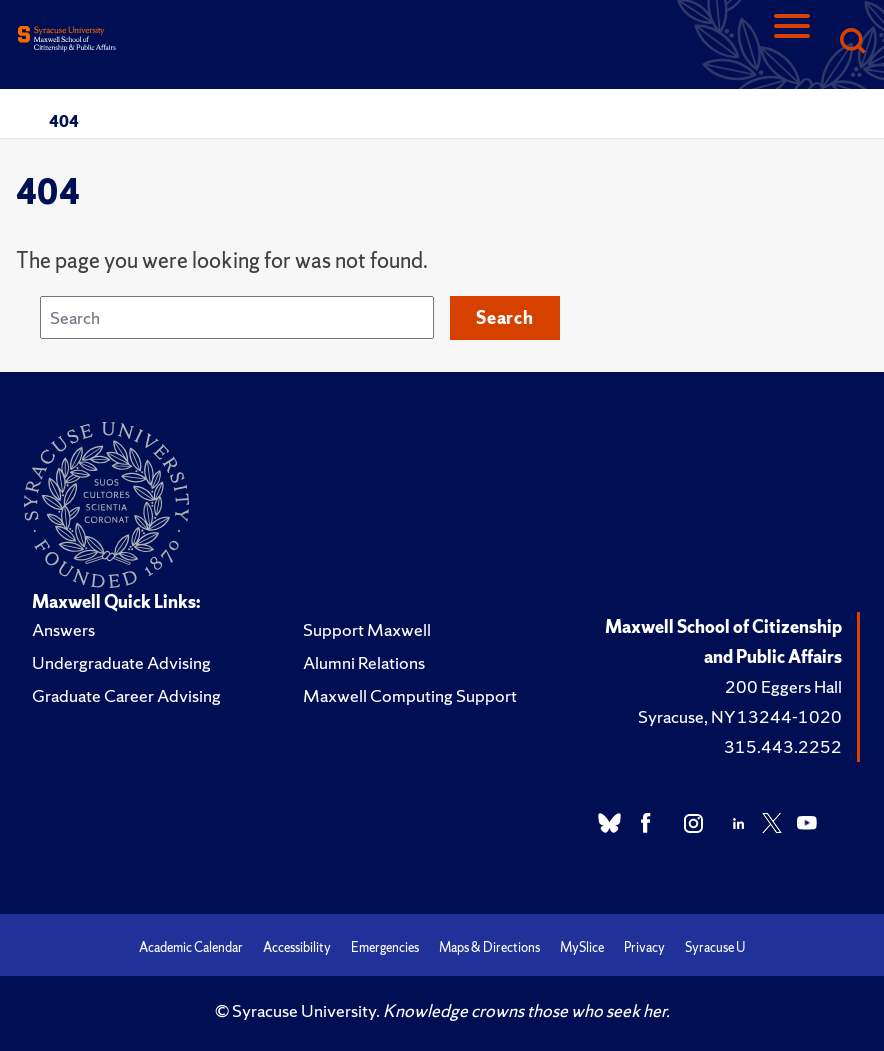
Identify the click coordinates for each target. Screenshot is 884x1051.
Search (505, 317)
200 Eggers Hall (783, 686)
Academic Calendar (191, 947)
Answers (63, 629)
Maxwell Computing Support (410, 695)
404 (64, 121)
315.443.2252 (783, 746)
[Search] (852, 42)
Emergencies (385, 947)
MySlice (582, 947)
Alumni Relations (364, 662)
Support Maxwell (367, 629)
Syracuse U (715, 947)
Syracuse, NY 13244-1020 (740, 716)
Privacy (644, 947)
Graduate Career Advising (126, 695)
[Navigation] (792, 42)
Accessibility (297, 947)
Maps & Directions (489, 947)
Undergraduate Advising (121, 662)
